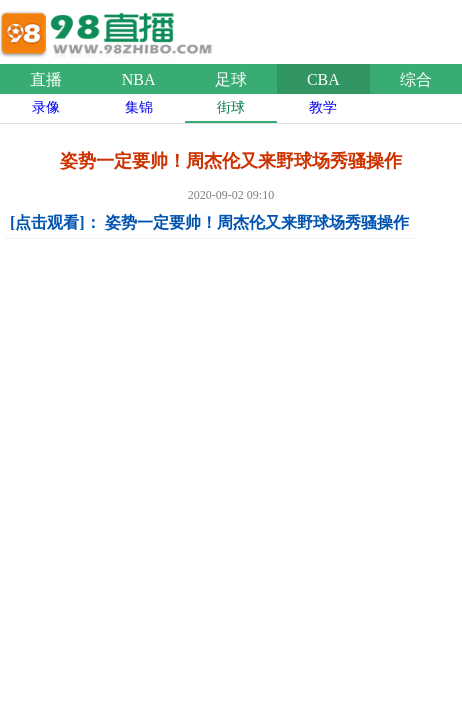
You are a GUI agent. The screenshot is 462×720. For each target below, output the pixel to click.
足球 (231, 79)
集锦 (139, 107)
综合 (416, 79)
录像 (46, 107)
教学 (323, 107)
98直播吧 (110, 29)
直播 (46, 79)
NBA (139, 79)
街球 (231, 107)
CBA (323, 79)
